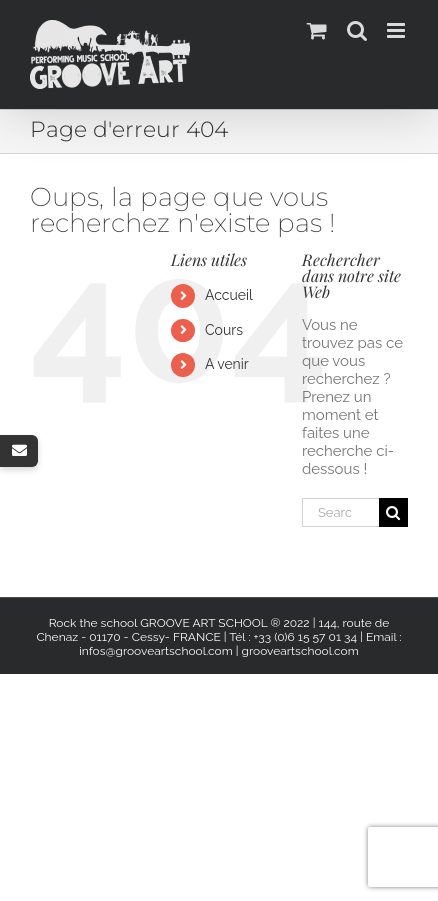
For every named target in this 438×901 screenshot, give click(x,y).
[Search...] (340, 512)
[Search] (393, 512)
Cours (224, 330)
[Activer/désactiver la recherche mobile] (357, 30)
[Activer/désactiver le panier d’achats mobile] (317, 30)
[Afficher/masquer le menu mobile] (397, 30)
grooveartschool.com (300, 651)
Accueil (229, 295)
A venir (227, 364)
